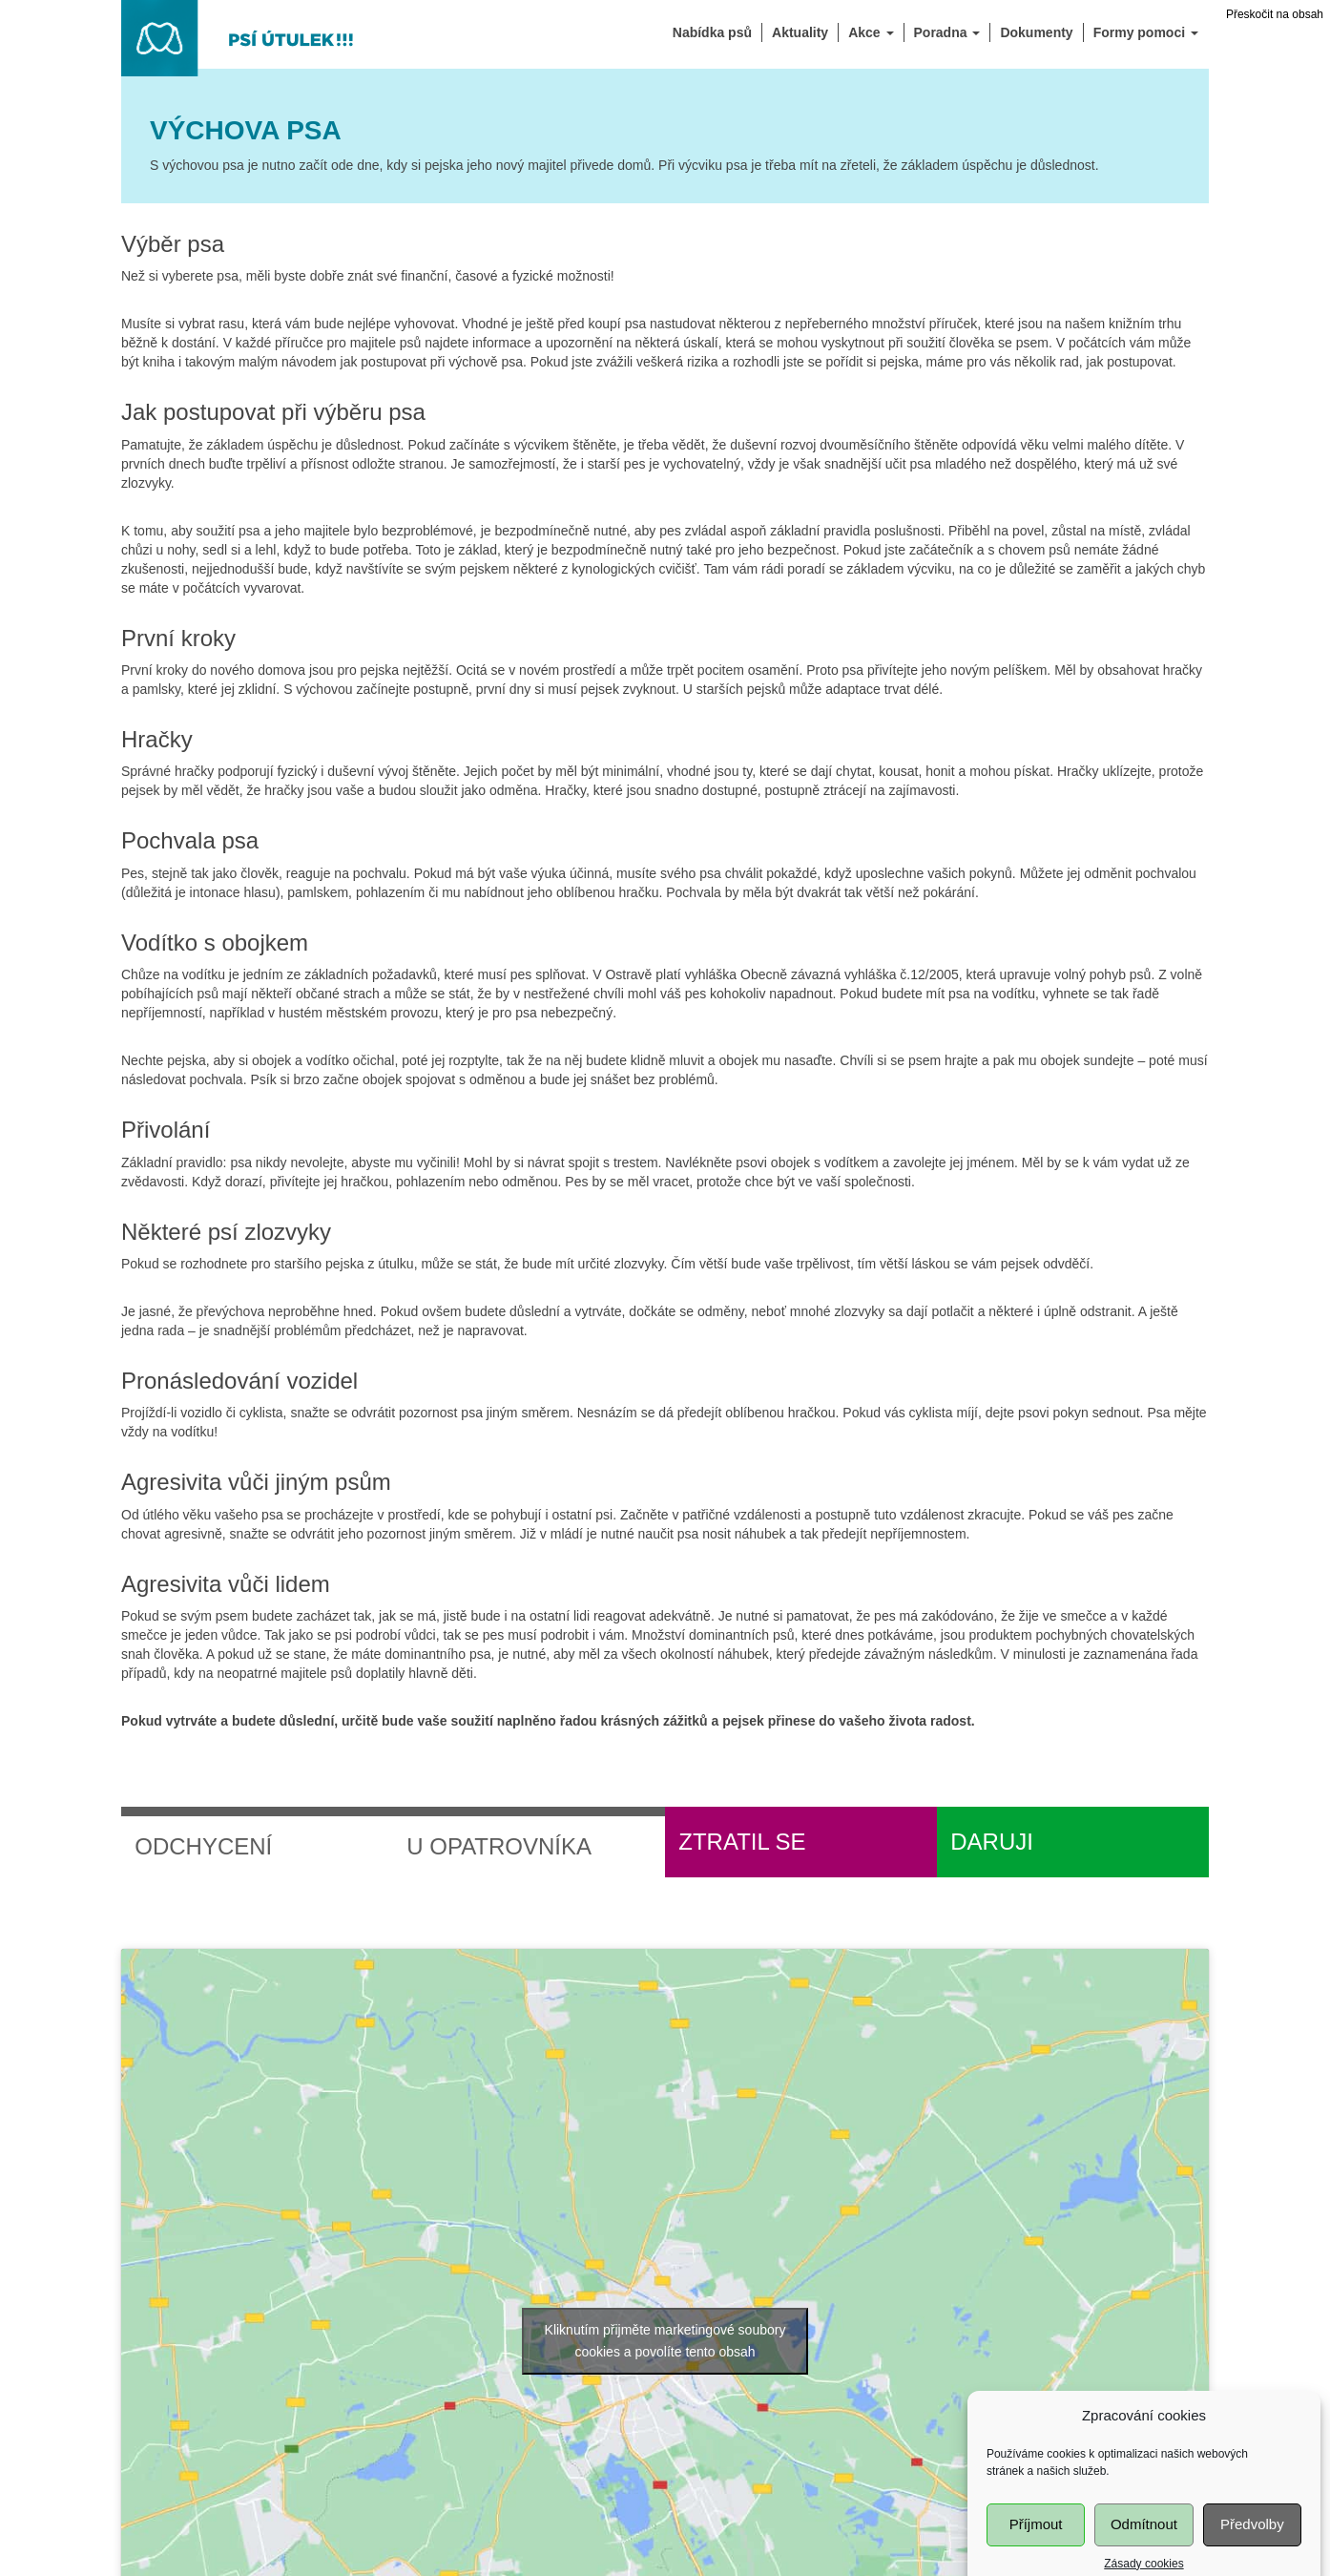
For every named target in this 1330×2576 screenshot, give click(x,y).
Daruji (991, 1841)
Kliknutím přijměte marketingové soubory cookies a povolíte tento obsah (665, 2340)
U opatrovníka (499, 1846)
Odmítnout (1144, 2551)
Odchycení (203, 1846)
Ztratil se (741, 1841)
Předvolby (1252, 2551)
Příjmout (1036, 2551)
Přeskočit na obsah (1274, 14)
